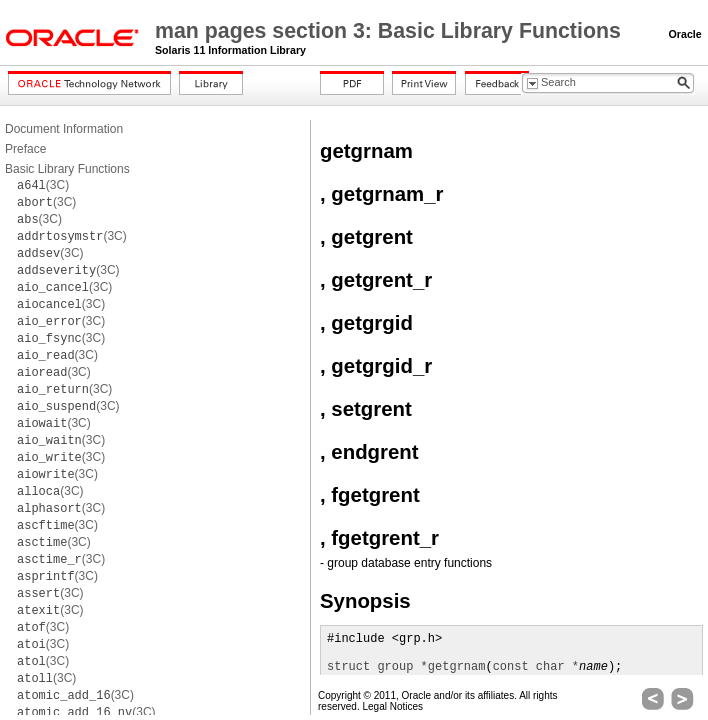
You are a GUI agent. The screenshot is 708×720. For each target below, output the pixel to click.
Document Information (64, 129)
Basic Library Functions (67, 169)
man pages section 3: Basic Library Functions (391, 31)
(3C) (43, 185)
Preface (25, 149)
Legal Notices (392, 706)
